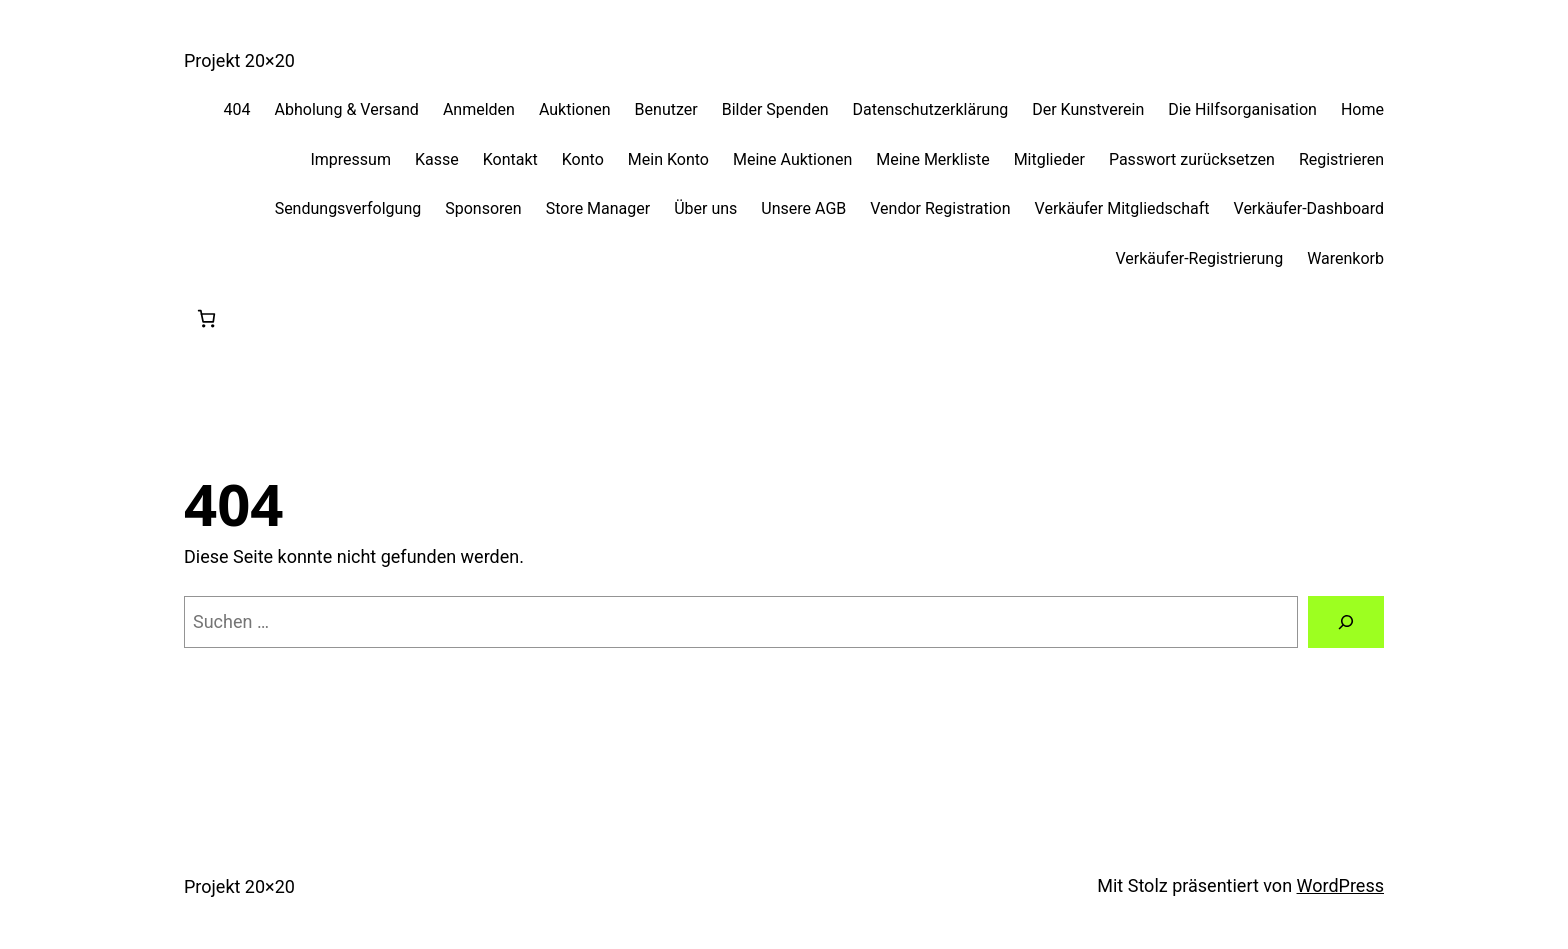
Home (1362, 109)
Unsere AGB (803, 208)
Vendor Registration (940, 208)
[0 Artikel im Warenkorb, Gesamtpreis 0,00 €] (206, 318)
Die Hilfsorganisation (1242, 109)
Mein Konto (668, 159)
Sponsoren (483, 208)
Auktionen (575, 109)
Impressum (350, 159)
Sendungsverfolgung (348, 208)
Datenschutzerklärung (930, 109)
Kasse (437, 159)
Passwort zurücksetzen (1192, 159)
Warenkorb (1345, 258)
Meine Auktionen (792, 159)
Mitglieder (1049, 159)
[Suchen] (1346, 622)
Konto (583, 159)
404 (237, 109)
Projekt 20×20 (239, 60)
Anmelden (479, 109)
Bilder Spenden (775, 109)
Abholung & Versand (347, 109)
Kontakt (510, 159)
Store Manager (598, 208)
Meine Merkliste (932, 159)
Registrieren (1341, 159)
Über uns (705, 208)
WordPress (1340, 885)
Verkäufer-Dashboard (1309, 208)
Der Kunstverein (1088, 109)
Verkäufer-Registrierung (1199, 258)
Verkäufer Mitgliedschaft (1122, 208)
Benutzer (666, 109)
